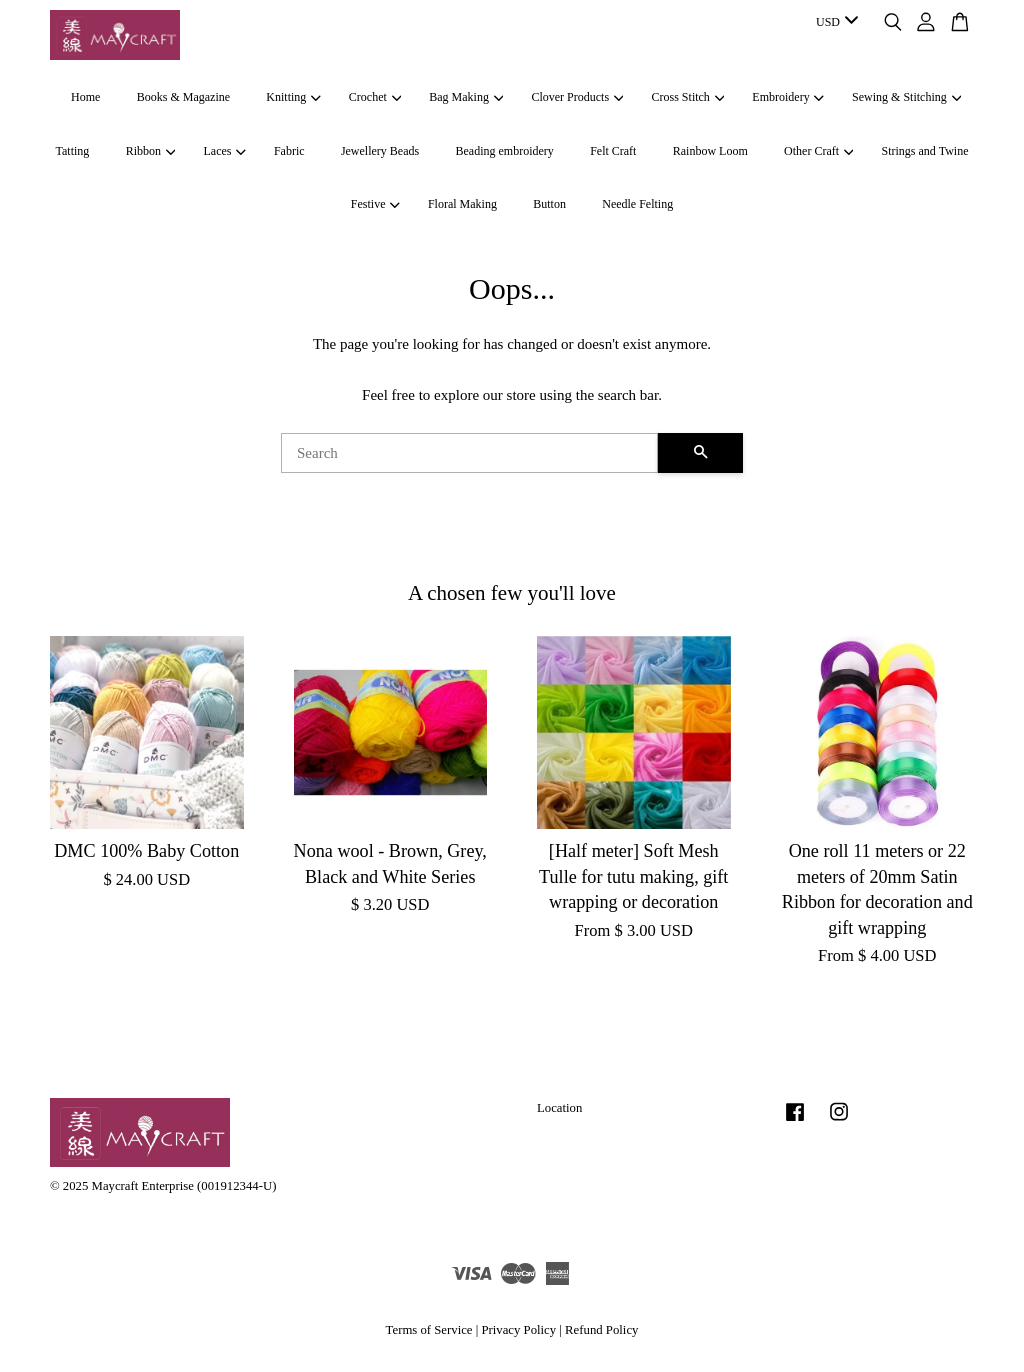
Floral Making (462, 204)
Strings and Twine (925, 151)
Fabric (289, 151)
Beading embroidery (505, 151)
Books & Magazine (183, 97)
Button (549, 204)
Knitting (293, 97)
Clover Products (577, 97)
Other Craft (818, 151)
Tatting (73, 151)
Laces (224, 151)
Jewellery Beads (380, 151)
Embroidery (788, 97)
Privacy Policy (518, 1330)
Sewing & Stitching (906, 97)
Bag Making (466, 97)
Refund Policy (601, 1330)
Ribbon (151, 151)
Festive (375, 204)
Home (85, 97)
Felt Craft (613, 151)
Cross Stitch (688, 97)
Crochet (375, 97)
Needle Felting (637, 204)
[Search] (469, 453)
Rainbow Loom (710, 151)
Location (559, 1108)
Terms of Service (429, 1330)
